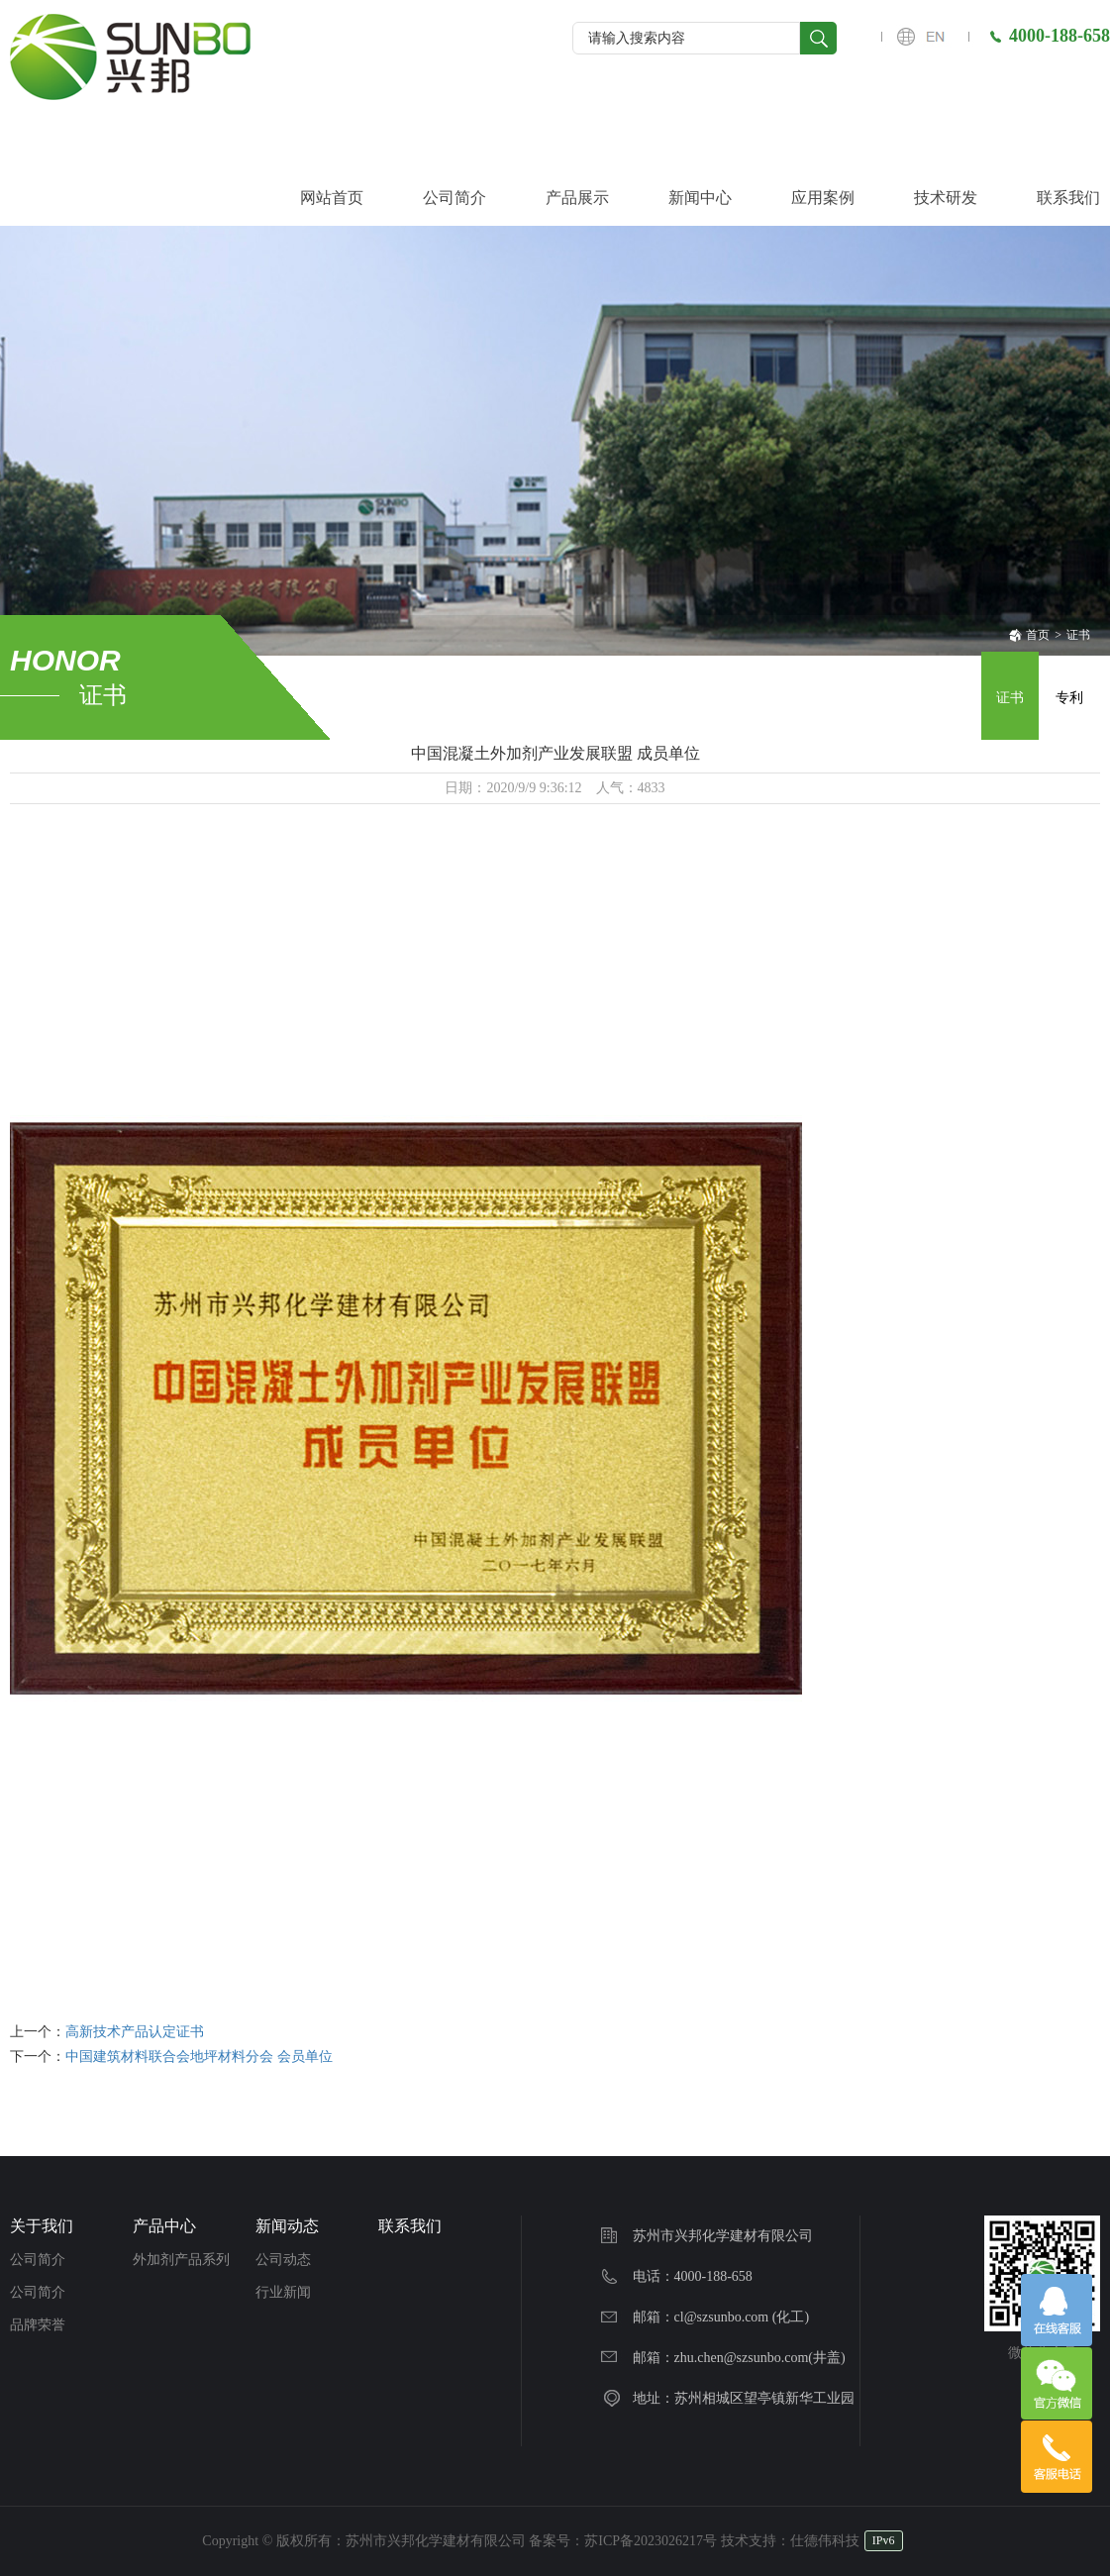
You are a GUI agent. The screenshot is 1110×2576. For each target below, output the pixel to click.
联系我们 (410, 2225)
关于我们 (41, 2225)
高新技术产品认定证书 (134, 2031)
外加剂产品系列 (181, 2259)
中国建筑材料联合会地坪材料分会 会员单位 (199, 2056)
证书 (1078, 635)
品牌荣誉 (37, 2325)
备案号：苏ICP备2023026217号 (623, 2540)
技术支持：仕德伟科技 (790, 2540)
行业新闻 (283, 2292)
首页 (1029, 635)
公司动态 (283, 2259)
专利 (1069, 697)
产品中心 (164, 2225)
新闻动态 (287, 2225)
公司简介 (37, 2259)
